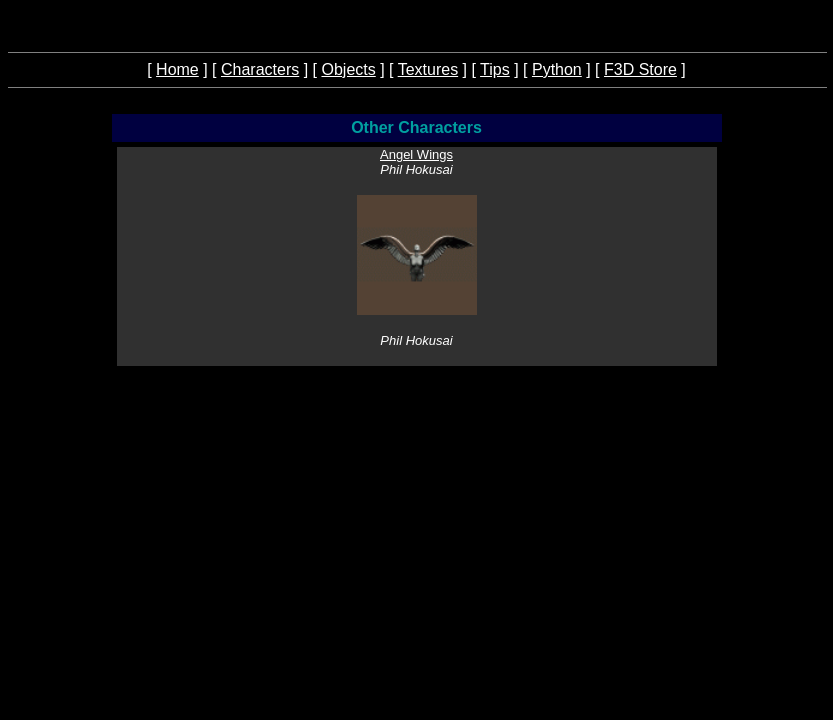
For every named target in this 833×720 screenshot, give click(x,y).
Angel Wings (416, 154)
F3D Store (640, 69)
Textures (428, 69)
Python (557, 69)
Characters (260, 69)
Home (177, 69)
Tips (495, 69)
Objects (348, 69)
